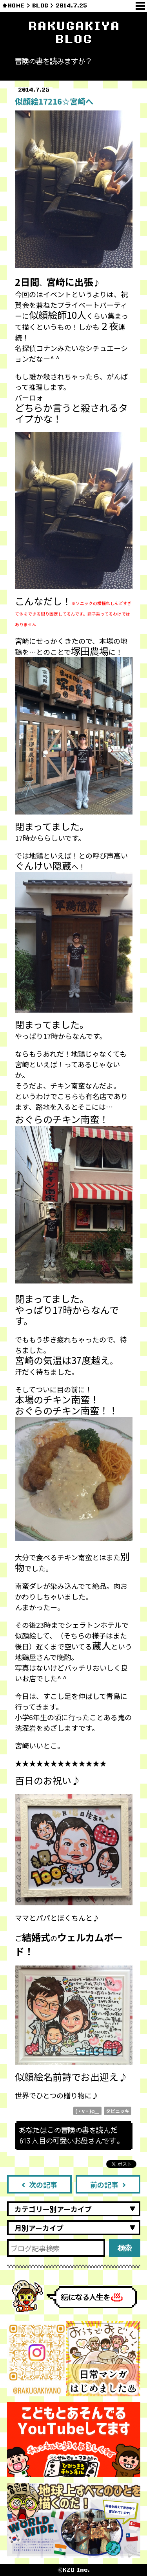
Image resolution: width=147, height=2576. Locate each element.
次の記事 (39, 2184)
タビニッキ (117, 2110)
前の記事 (108, 2184)
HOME (16, 6)
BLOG (40, 6)
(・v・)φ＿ (87, 2110)
